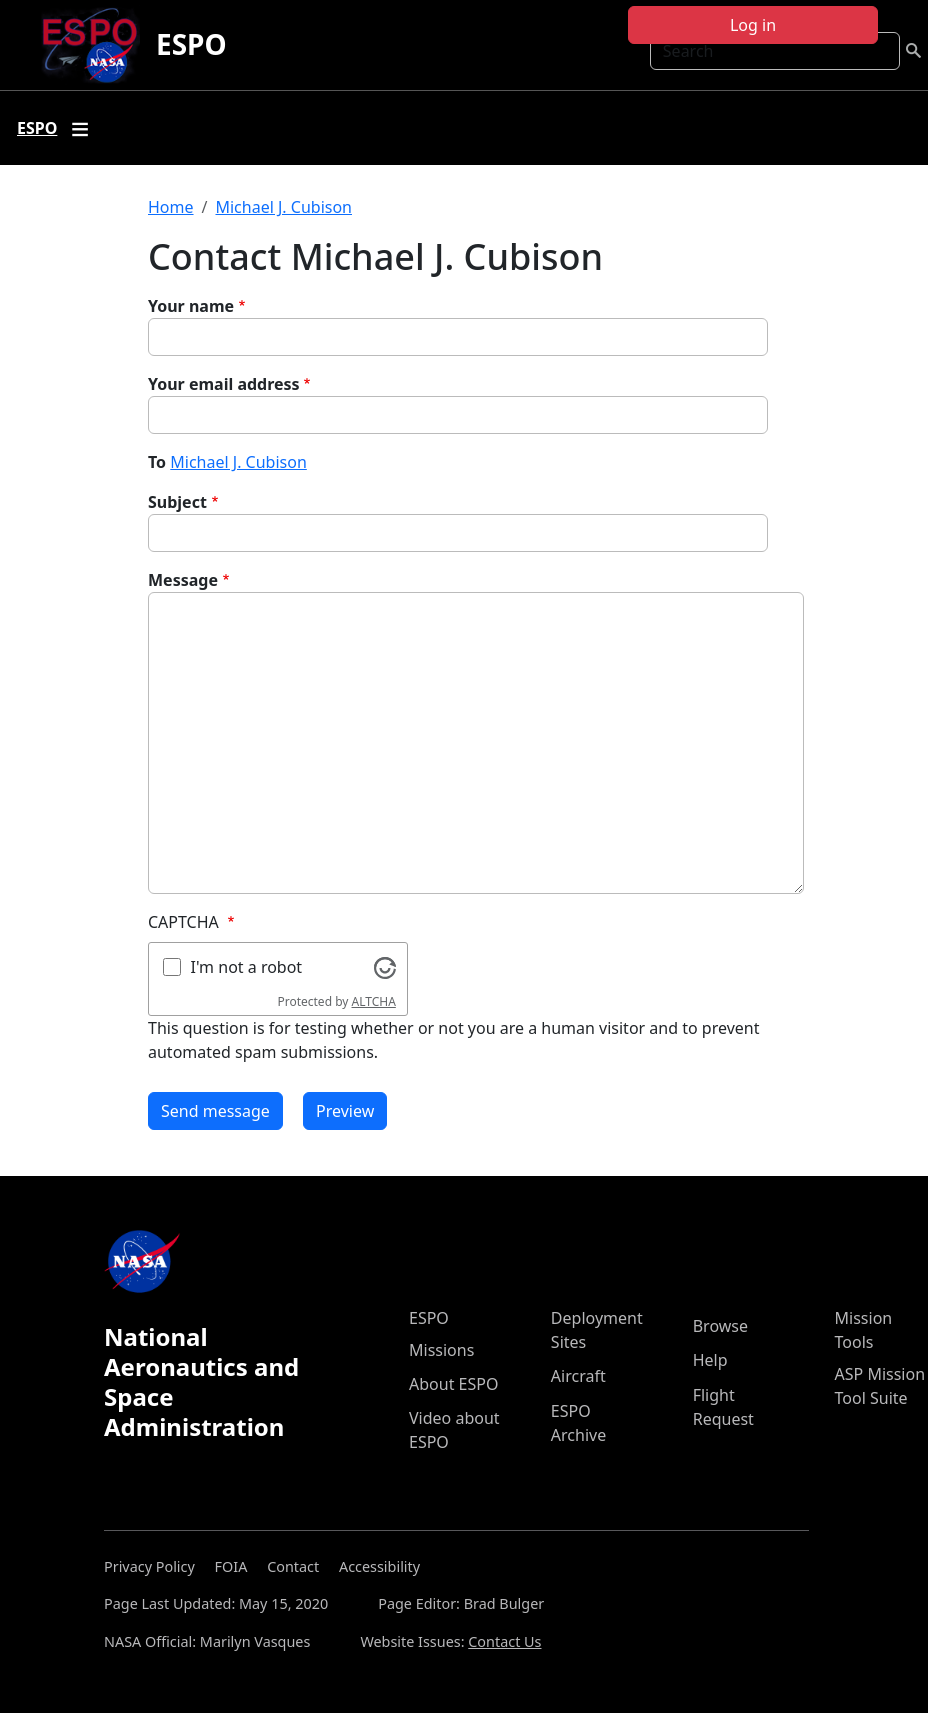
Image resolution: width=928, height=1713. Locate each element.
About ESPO (453, 1384)
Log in (753, 25)
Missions (441, 1350)
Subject (177, 502)
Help (710, 1360)
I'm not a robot (247, 967)
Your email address (224, 384)
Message (183, 580)
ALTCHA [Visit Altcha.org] (374, 1001)
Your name (191, 306)
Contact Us (504, 1641)
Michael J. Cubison (283, 207)
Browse (720, 1326)
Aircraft (578, 1376)
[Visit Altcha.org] (385, 966)
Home (171, 207)
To (157, 462)
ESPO (191, 44)
